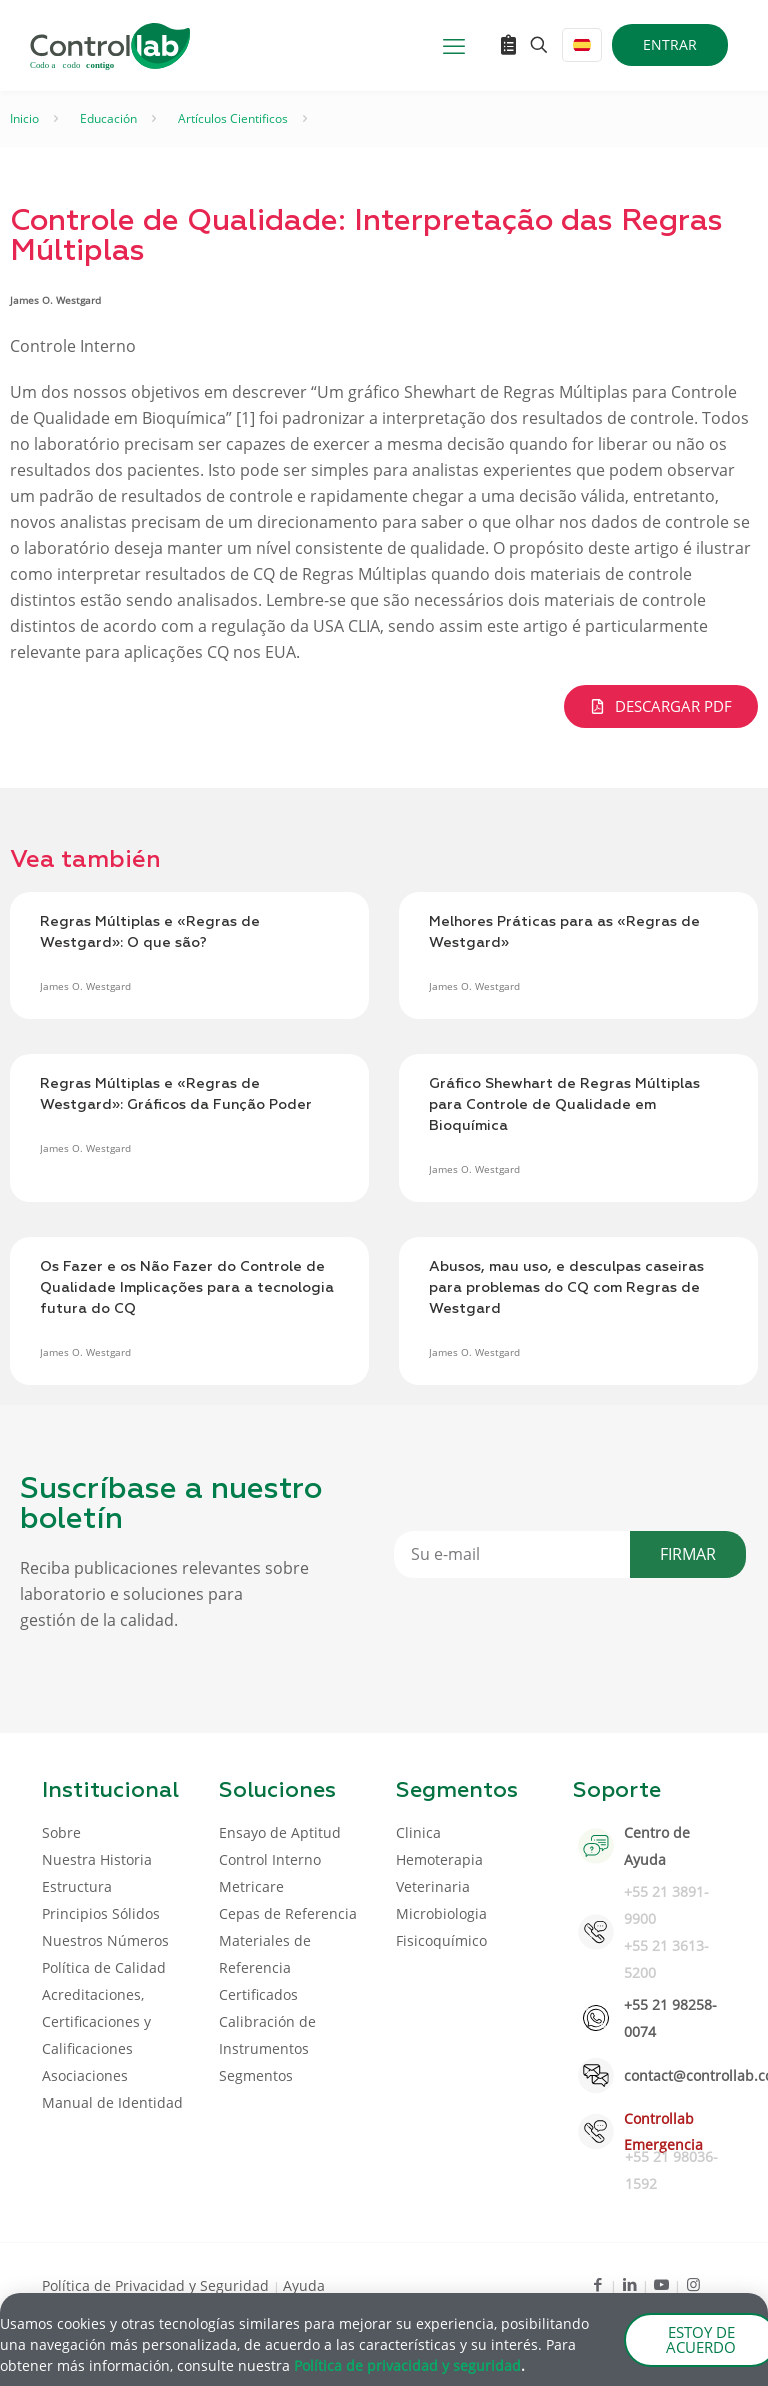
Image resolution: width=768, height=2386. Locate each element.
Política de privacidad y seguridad (407, 2368)
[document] (384, 1193)
